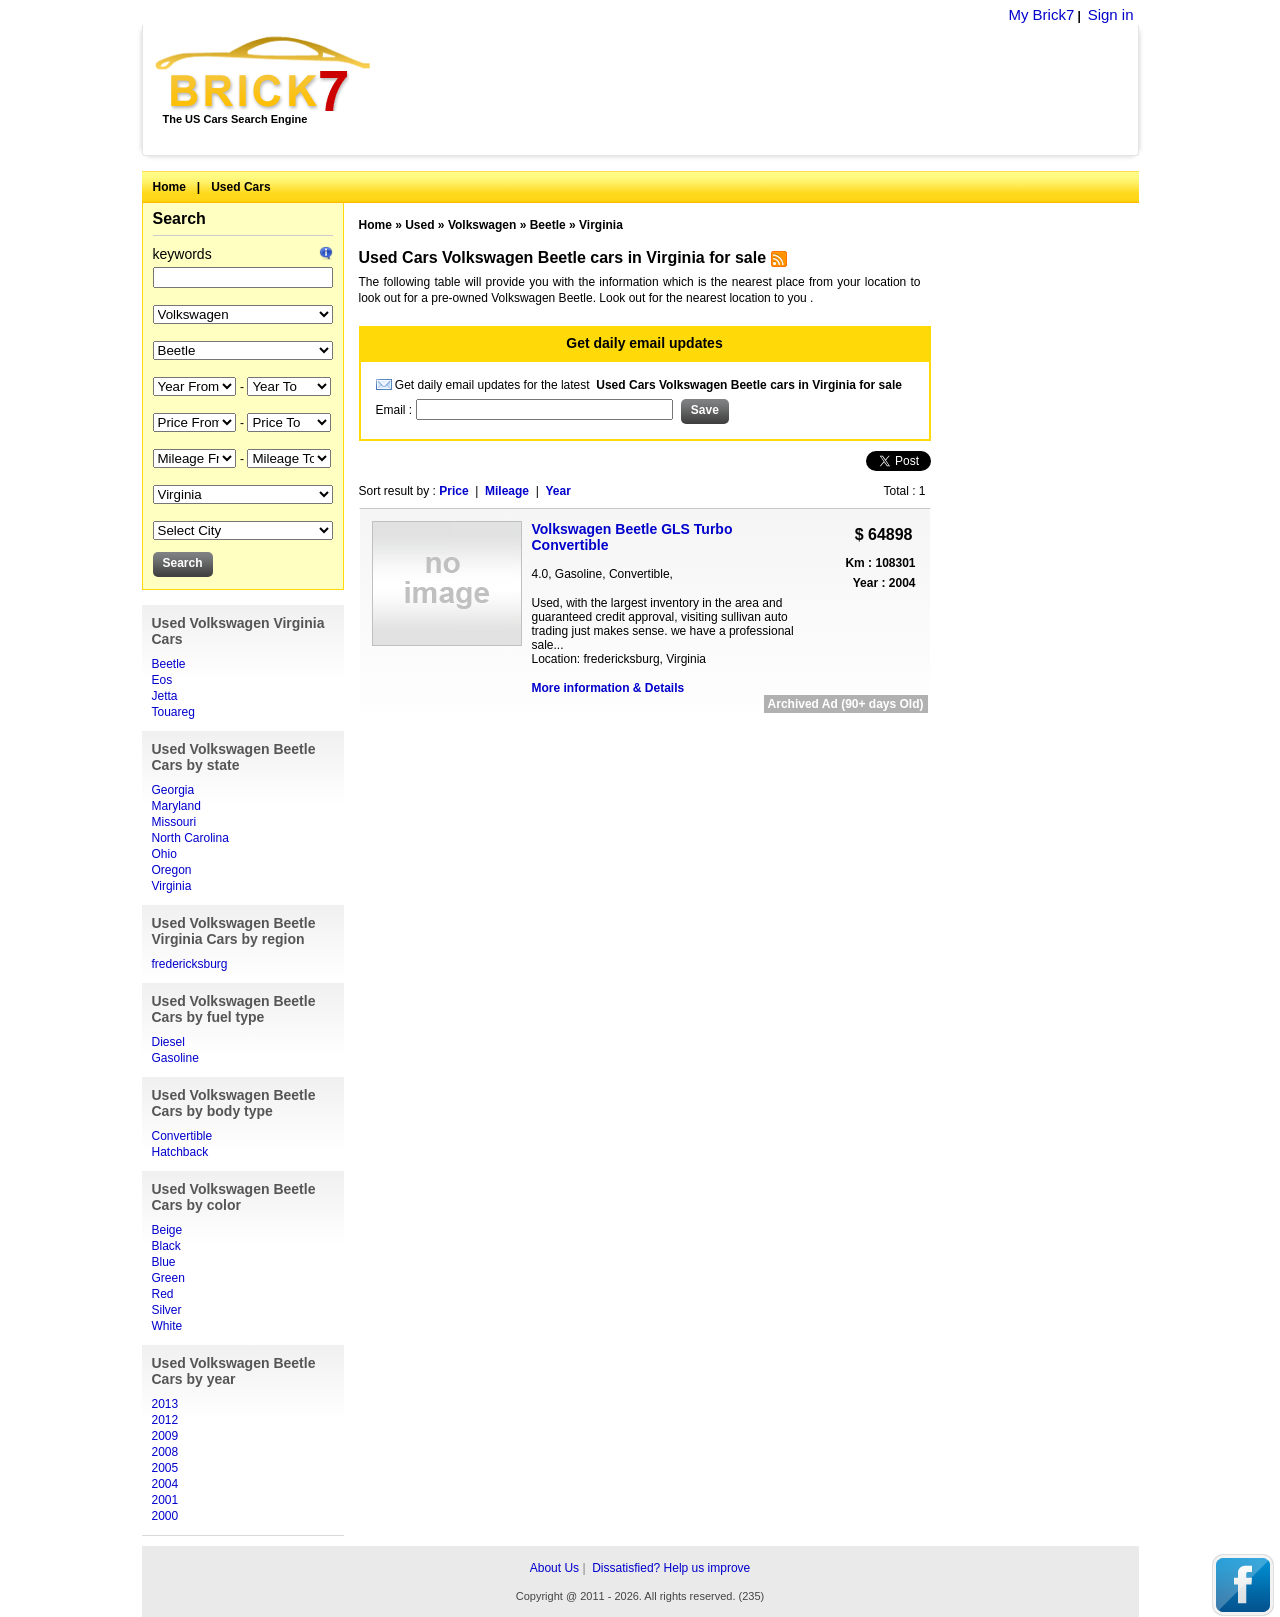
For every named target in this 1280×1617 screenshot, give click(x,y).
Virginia (172, 886)
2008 (165, 1452)
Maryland (176, 806)
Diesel (168, 1042)
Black (166, 1246)
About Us (554, 1568)
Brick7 (264, 74)
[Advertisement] (765, 90)
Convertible (182, 1136)
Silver (167, 1310)
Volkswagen (482, 225)
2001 (165, 1500)
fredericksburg (190, 964)
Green (168, 1278)
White (167, 1326)
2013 (165, 1404)
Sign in (1111, 14)
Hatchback (180, 1152)
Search (179, 218)
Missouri (174, 822)
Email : (396, 410)
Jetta (165, 696)
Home (169, 187)
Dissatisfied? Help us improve (671, 1568)
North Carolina (190, 838)
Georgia (173, 790)
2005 (165, 1468)
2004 (165, 1484)
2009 (165, 1436)
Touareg (173, 712)
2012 (165, 1420)
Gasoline (175, 1058)
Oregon (172, 870)
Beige (167, 1230)
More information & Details (608, 688)
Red (163, 1294)
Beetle (169, 664)
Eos (162, 680)
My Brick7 (1041, 14)
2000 (165, 1516)
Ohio (164, 854)
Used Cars (240, 187)
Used (419, 225)
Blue (164, 1262)
